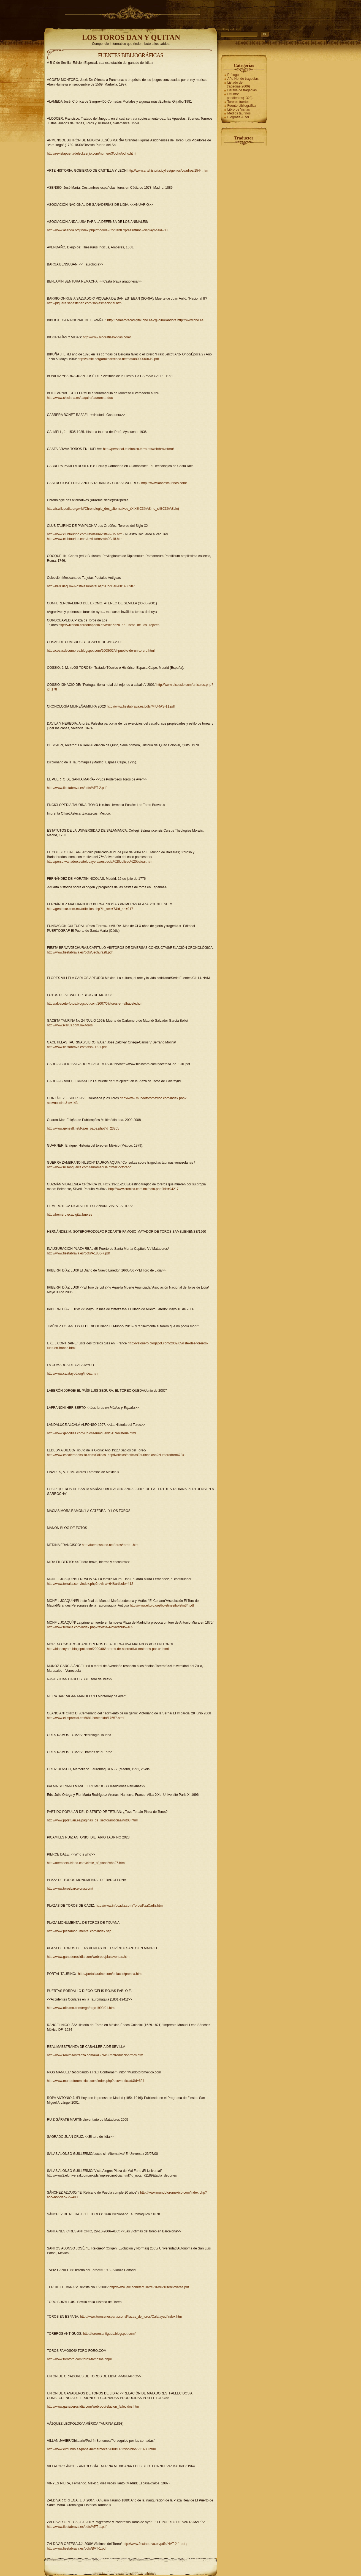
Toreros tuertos (238, 102)
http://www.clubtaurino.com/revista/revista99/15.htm (85, 534)
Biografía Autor (238, 117)
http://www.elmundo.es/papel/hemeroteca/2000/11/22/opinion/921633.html (101, 2449)
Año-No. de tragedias (243, 79)
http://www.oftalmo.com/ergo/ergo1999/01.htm (81, 2008)
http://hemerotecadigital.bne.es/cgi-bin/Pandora (142, 320)
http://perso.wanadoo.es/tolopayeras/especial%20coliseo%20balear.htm (99, 862)
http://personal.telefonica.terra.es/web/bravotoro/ (138, 449)
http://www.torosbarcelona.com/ (70, 1888)
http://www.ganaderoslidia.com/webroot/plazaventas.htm (88, 1957)
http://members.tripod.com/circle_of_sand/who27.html (86, 1863)
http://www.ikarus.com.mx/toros (70, 1025)
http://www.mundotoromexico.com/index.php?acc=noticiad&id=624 (96, 2081)
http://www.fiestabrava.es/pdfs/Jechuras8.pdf (80, 952)
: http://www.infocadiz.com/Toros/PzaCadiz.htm (128, 1906)
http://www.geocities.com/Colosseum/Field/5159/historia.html (91, 1433)
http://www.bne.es (190, 320)
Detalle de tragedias (242, 90)
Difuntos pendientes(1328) (240, 96)
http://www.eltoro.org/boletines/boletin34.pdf (162, 1605)
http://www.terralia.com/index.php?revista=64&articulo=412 (90, 1584)
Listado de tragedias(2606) (238, 84)
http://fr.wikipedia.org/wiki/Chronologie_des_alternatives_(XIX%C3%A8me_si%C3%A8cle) (113, 509)
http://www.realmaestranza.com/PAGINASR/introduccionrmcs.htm (95, 2055)
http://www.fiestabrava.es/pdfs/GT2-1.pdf (77, 1047)
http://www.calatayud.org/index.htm (72, 1373)
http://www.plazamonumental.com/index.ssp (79, 1931)
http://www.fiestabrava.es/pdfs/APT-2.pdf (77, 788)
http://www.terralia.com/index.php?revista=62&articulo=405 (90, 1627)
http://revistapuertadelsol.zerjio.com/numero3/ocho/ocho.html (91, 153)
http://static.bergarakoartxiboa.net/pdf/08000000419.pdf (118, 359)
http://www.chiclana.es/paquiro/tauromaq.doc (80, 398)
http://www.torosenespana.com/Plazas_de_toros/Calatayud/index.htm (131, 2317)
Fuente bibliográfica (241, 106)
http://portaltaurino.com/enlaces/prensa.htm (109, 1974)
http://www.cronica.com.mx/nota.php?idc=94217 (143, 1189)
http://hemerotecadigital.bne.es (69, 1214)
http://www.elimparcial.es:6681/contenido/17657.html (85, 1718)
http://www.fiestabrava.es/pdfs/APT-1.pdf (77, 2527)
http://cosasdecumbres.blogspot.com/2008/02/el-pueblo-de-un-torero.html (101, 651)
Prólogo (233, 75)
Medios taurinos (239, 113)
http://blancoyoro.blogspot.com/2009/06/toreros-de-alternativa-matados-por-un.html (108, 1649)
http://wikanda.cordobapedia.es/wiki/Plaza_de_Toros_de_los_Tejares (109, 625)
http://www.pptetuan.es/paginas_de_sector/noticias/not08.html (92, 1820)
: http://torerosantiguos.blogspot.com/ (108, 2334)
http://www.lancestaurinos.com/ (164, 483)
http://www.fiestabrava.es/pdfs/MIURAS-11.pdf (141, 706)
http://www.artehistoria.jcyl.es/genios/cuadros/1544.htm (167, 170)
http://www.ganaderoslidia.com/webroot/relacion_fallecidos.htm (93, 2406)
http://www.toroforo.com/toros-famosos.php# (79, 2359)
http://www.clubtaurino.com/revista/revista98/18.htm (85, 539)
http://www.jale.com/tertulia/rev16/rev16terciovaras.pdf (149, 2287)
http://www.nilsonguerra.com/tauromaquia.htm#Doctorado (89, 1167)
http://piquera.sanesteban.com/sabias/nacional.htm (84, 303)
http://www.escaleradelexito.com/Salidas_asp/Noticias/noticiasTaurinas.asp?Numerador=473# (115, 1455)
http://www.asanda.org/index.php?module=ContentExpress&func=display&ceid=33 (107, 230)
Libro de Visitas (238, 109)
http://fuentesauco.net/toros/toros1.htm (110, 1545)
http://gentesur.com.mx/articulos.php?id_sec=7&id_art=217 (90, 909)
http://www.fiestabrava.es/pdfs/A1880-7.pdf (78, 1253)
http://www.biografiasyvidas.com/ (107, 337)
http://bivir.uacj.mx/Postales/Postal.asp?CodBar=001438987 (91, 586)
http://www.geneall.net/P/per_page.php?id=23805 (83, 1128)
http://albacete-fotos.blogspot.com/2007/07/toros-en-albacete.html (95, 1003)
